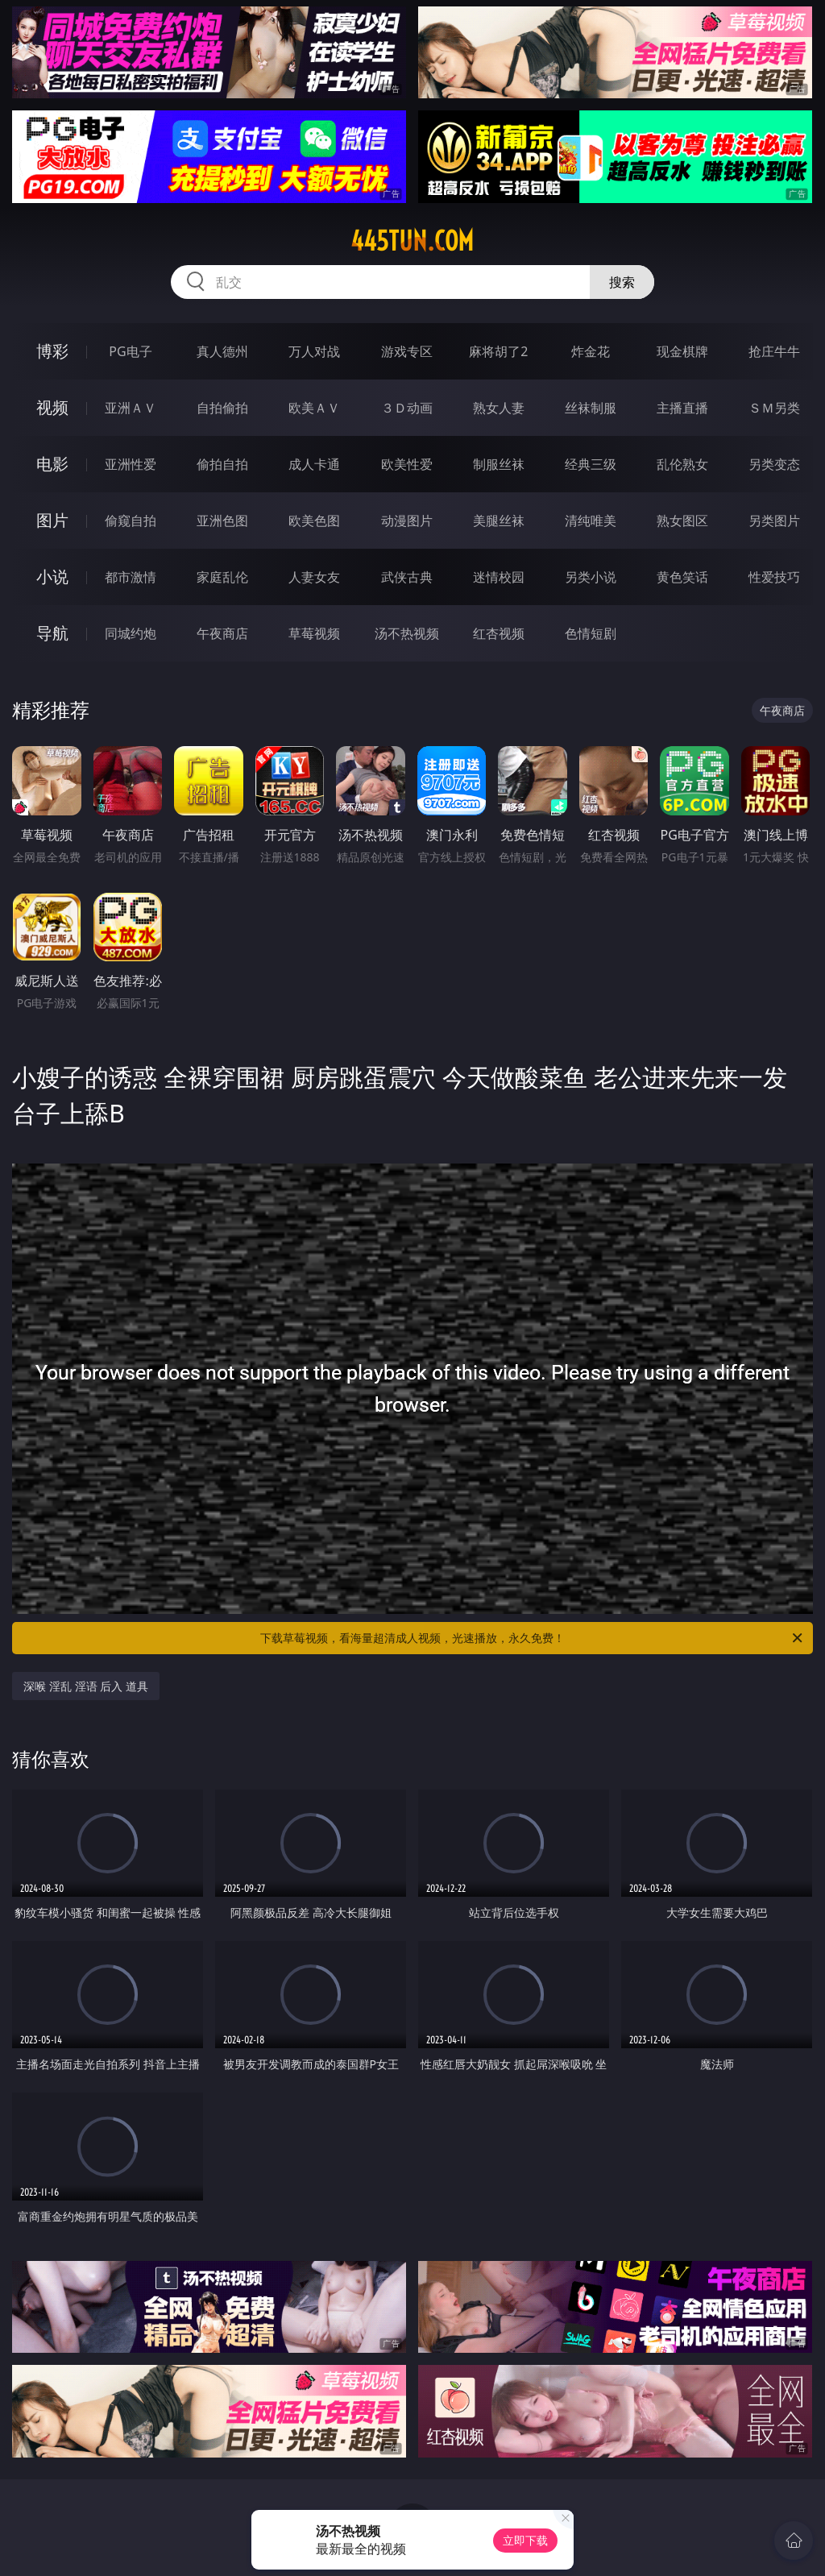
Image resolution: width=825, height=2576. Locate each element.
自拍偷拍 (222, 408)
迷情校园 (498, 577)
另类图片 (774, 520)
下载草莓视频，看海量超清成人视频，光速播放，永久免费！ (532, 1638)
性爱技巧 (774, 577)
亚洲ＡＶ (130, 408)
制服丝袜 (498, 464)
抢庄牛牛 (774, 351)
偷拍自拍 (222, 464)
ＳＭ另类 (774, 408)
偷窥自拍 (130, 520)
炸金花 (590, 351)
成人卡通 (314, 464)
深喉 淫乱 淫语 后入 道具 (85, 1686)
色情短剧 (590, 633)
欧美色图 (314, 520)
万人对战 (314, 351)
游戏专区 (407, 351)
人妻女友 (314, 577)
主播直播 (682, 408)
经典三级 (590, 464)
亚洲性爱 (130, 464)
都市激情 (130, 577)
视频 (52, 407)
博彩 (52, 351)
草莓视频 (314, 633)
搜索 (622, 282)
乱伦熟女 (682, 464)
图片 (52, 520)
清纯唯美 (590, 520)
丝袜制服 (590, 408)
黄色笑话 (682, 577)
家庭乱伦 (222, 577)
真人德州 (222, 351)
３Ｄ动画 (407, 408)
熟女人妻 (498, 408)
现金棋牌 (682, 351)
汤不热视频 (407, 633)
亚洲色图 (222, 520)
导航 (52, 633)
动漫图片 (407, 520)
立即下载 (525, 2540)
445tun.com (412, 241)
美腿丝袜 (498, 520)
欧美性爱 (407, 464)
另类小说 (590, 577)
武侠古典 (407, 577)
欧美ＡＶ (314, 408)
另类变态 (774, 464)
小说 (52, 576)
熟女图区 (682, 520)
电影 (52, 464)
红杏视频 (498, 633)
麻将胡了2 (498, 351)
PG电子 (130, 351)
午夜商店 (222, 633)
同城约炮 (130, 633)
